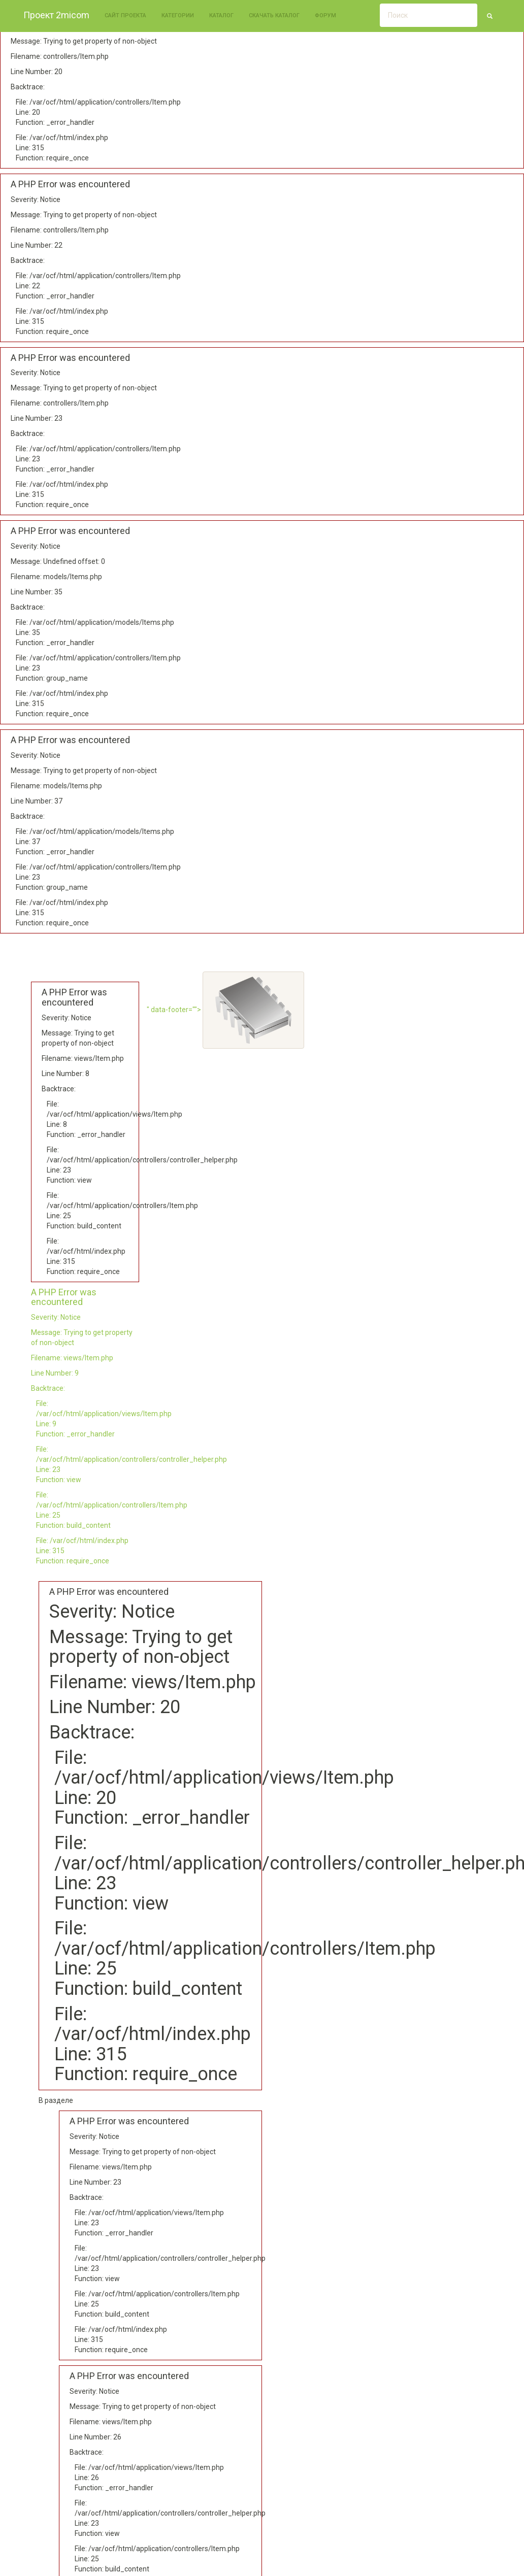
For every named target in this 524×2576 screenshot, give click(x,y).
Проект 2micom (56, 15)
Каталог (221, 15)
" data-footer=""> (225, 1010)
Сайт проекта (125, 15)
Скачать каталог (274, 15)
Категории (177, 15)
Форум (325, 15)
